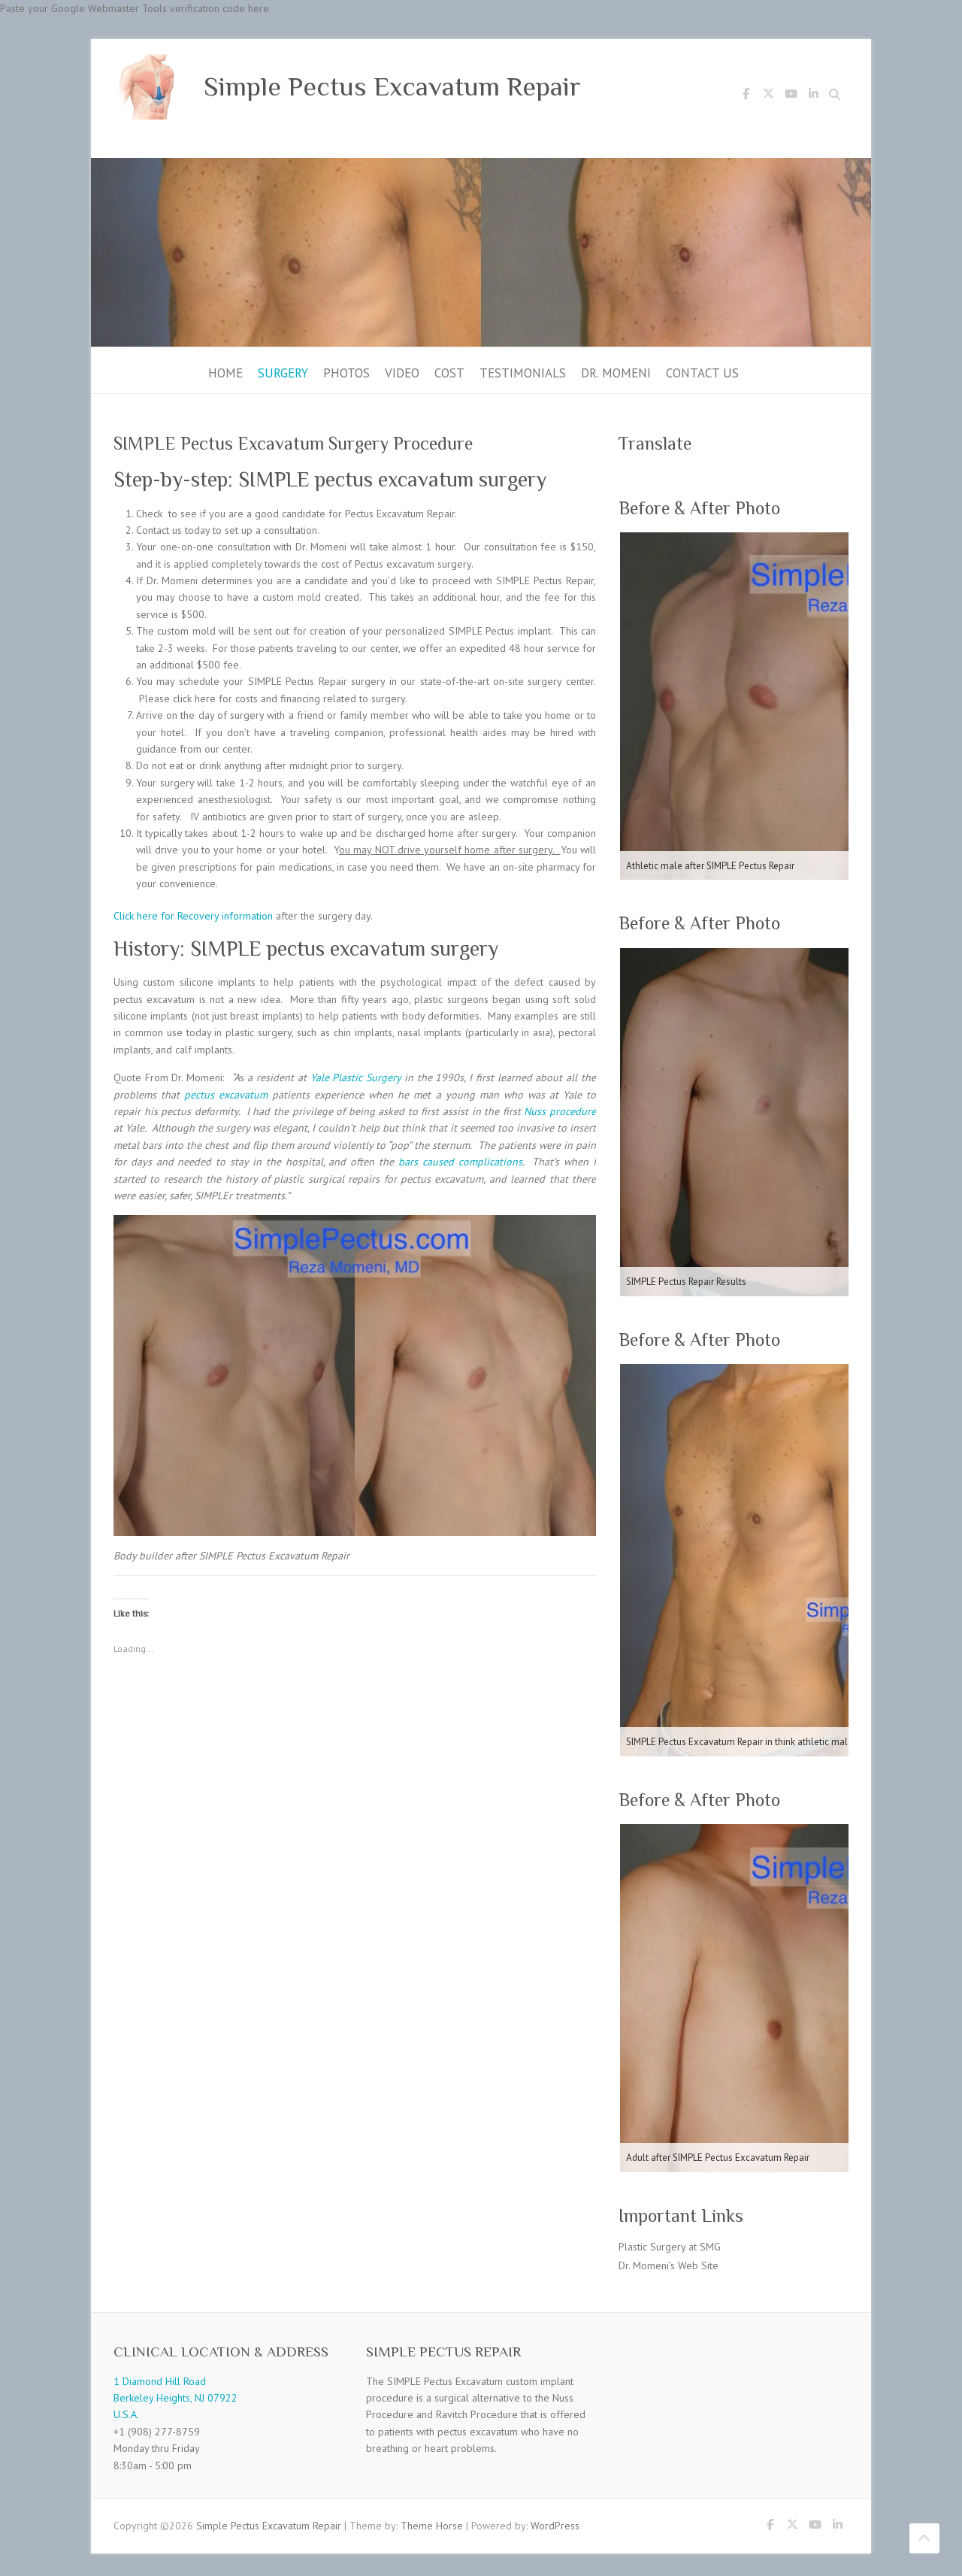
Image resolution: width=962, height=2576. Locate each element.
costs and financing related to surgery (320, 698)
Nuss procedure (560, 1111)
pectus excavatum (226, 1095)
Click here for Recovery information (193, 916)
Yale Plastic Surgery (355, 1077)
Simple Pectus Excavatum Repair (392, 86)
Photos (346, 373)
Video (402, 373)
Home (225, 373)
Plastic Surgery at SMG (670, 2246)
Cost (449, 373)
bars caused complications (460, 1161)
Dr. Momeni (616, 373)
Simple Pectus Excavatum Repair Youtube (790, 96)
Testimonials (522, 373)
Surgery (283, 373)
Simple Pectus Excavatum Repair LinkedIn (813, 96)
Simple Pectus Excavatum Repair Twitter (768, 96)
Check (149, 513)
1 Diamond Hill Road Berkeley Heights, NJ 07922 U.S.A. (175, 2398)
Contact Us (702, 373)
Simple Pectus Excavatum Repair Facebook (745, 96)
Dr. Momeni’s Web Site (668, 2265)
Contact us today (173, 530)
